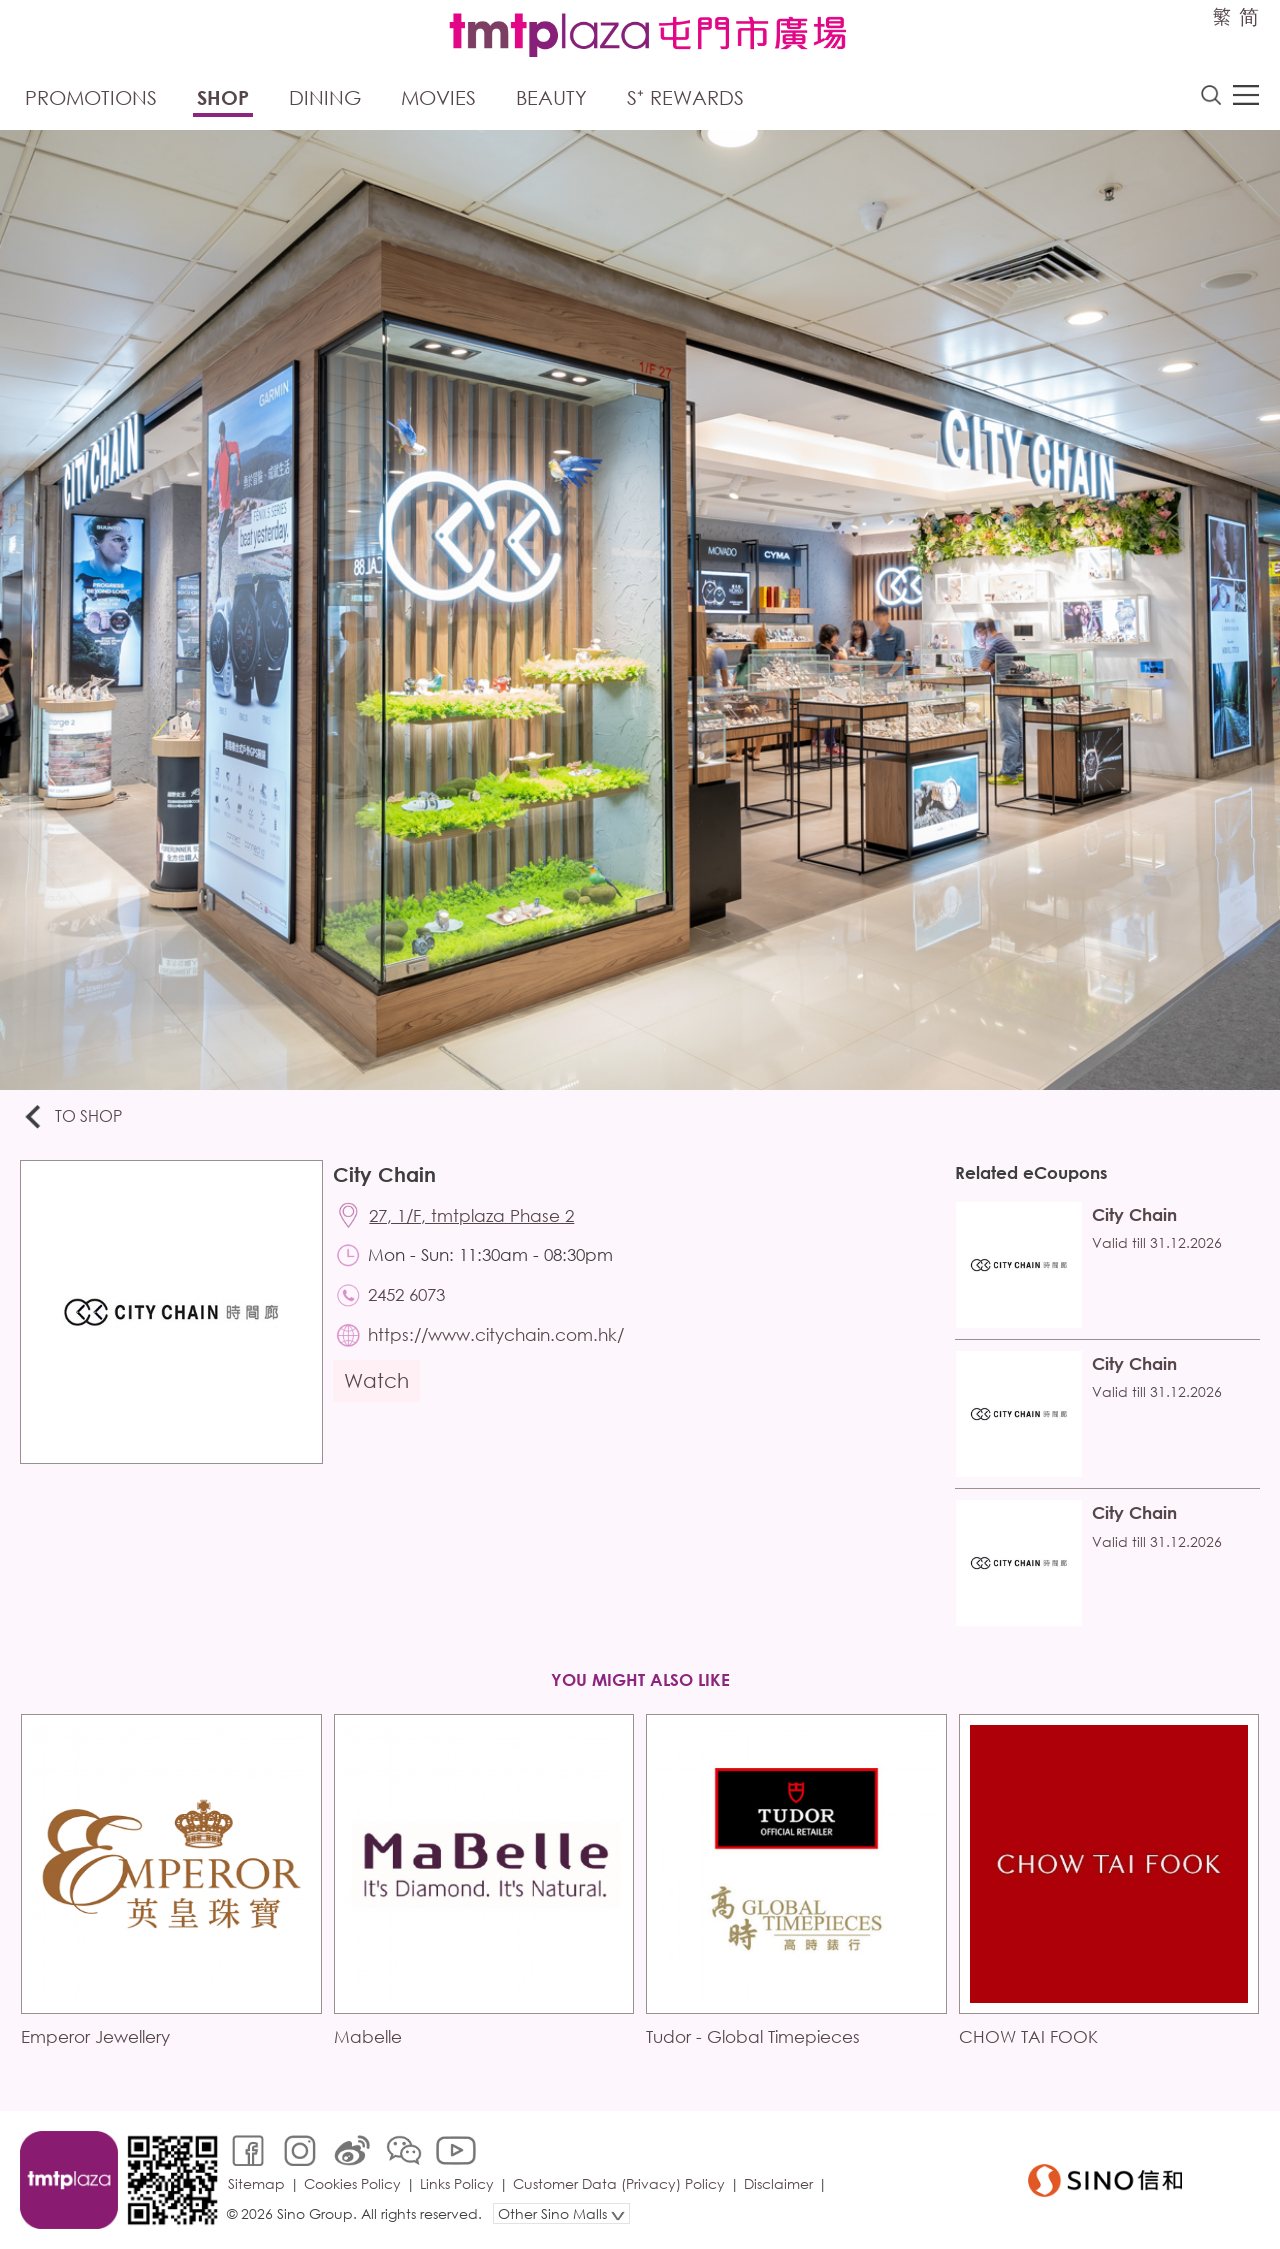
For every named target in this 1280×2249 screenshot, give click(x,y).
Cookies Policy (352, 2183)
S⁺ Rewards (685, 97)
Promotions (91, 97)
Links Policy (457, 2183)
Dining (325, 97)
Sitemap (256, 2183)
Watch (376, 1380)
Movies (438, 97)
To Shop (71, 1117)
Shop (223, 97)
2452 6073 (406, 1294)
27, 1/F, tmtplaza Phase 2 (471, 1215)
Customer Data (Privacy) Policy (619, 2183)
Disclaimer (778, 2183)
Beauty (551, 97)
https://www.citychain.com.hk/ (496, 1334)
